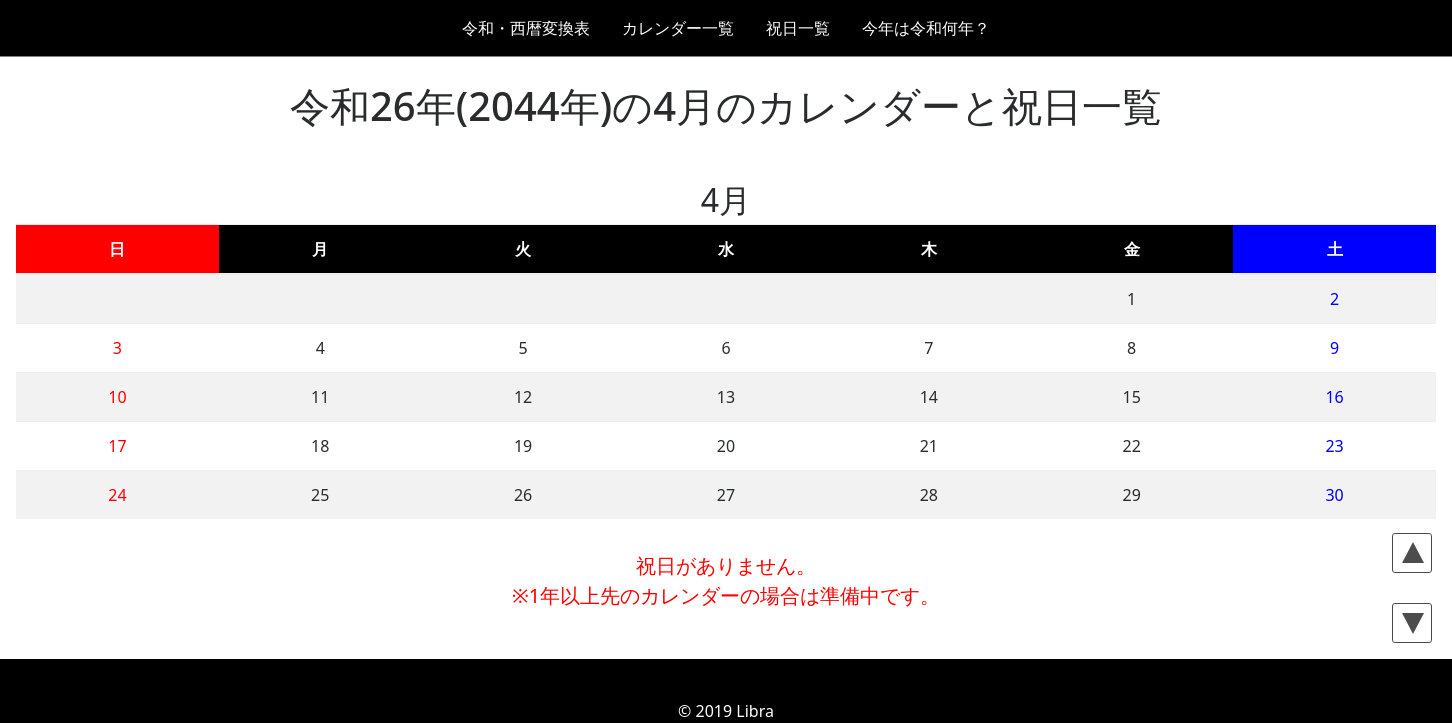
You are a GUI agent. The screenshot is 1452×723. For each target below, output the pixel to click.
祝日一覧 (798, 28)
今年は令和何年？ (926, 28)
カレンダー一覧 (678, 28)
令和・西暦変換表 (526, 28)
